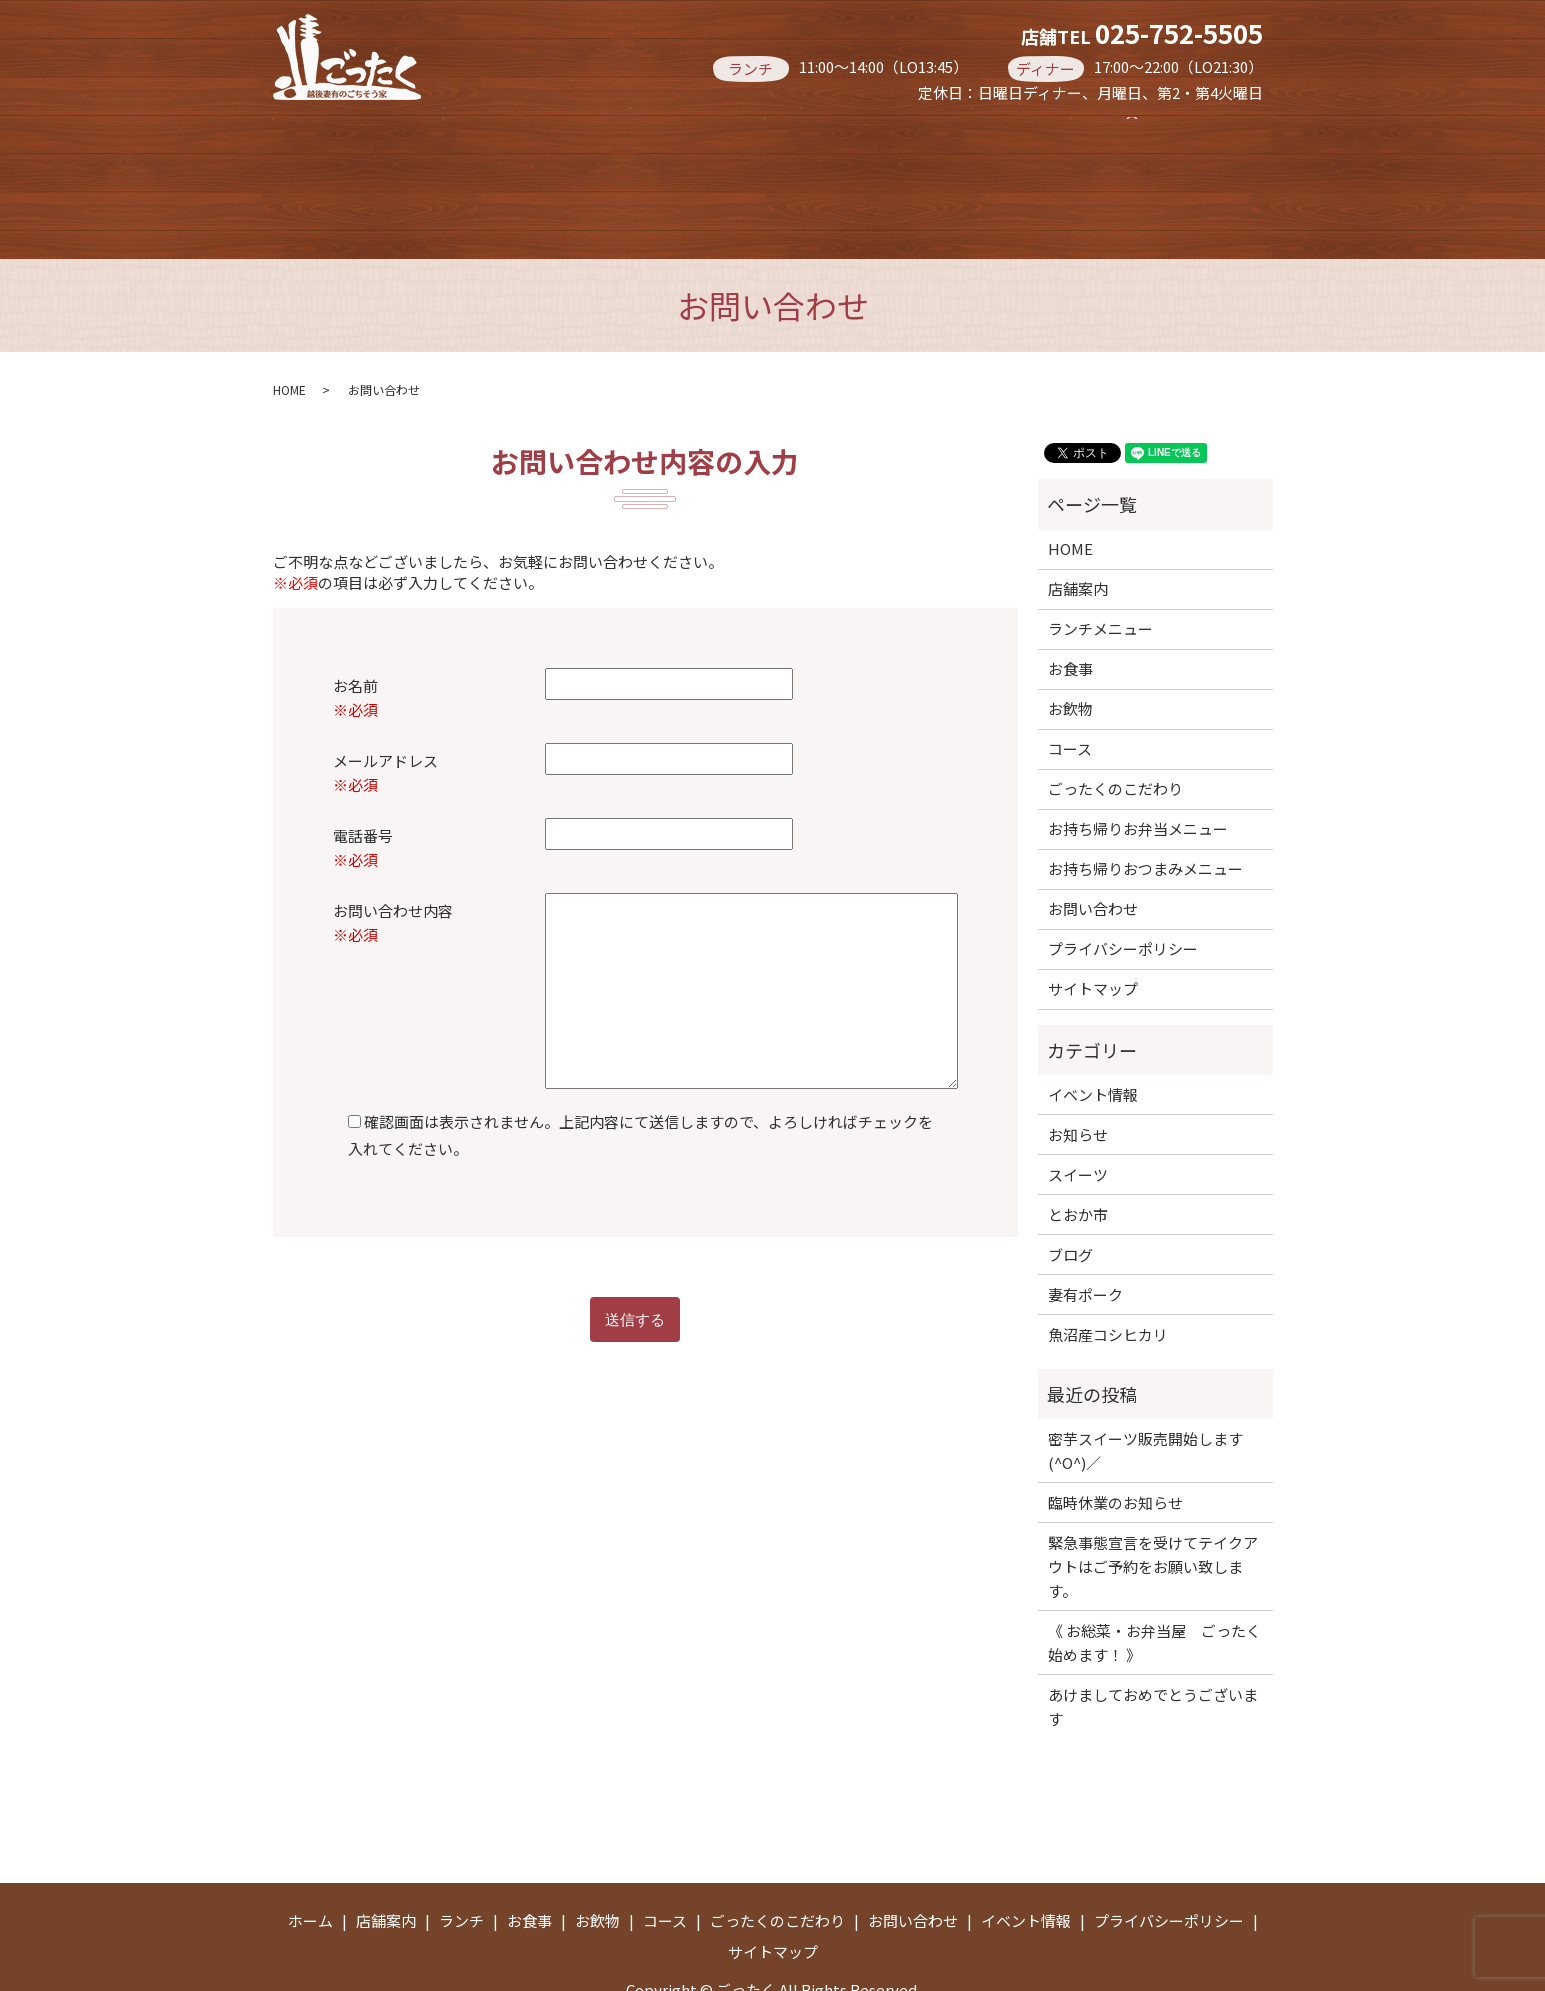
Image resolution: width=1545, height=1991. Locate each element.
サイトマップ (1093, 927)
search (903, 171)
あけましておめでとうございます (1153, 1645)
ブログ (1070, 1193)
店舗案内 (492, 128)
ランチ (640, 128)
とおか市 (1078, 1153)
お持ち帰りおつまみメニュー (418, 169)
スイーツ (1078, 1113)
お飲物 (922, 128)
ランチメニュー (1100, 567)
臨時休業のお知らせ (1115, 1441)
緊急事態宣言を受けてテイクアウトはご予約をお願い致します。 (1153, 1505)
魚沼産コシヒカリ (1108, 1273)
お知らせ (1078, 1073)
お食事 (781, 128)
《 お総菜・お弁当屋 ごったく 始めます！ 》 (1155, 1581)
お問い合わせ (1093, 847)
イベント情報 (1093, 1033)
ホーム (343, 128)
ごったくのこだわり (1115, 727)
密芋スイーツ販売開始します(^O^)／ (1145, 1389)
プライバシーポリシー (1123, 887)
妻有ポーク (1085, 1233)
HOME (289, 328)
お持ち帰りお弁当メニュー (702, 169)
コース (1063, 128)
